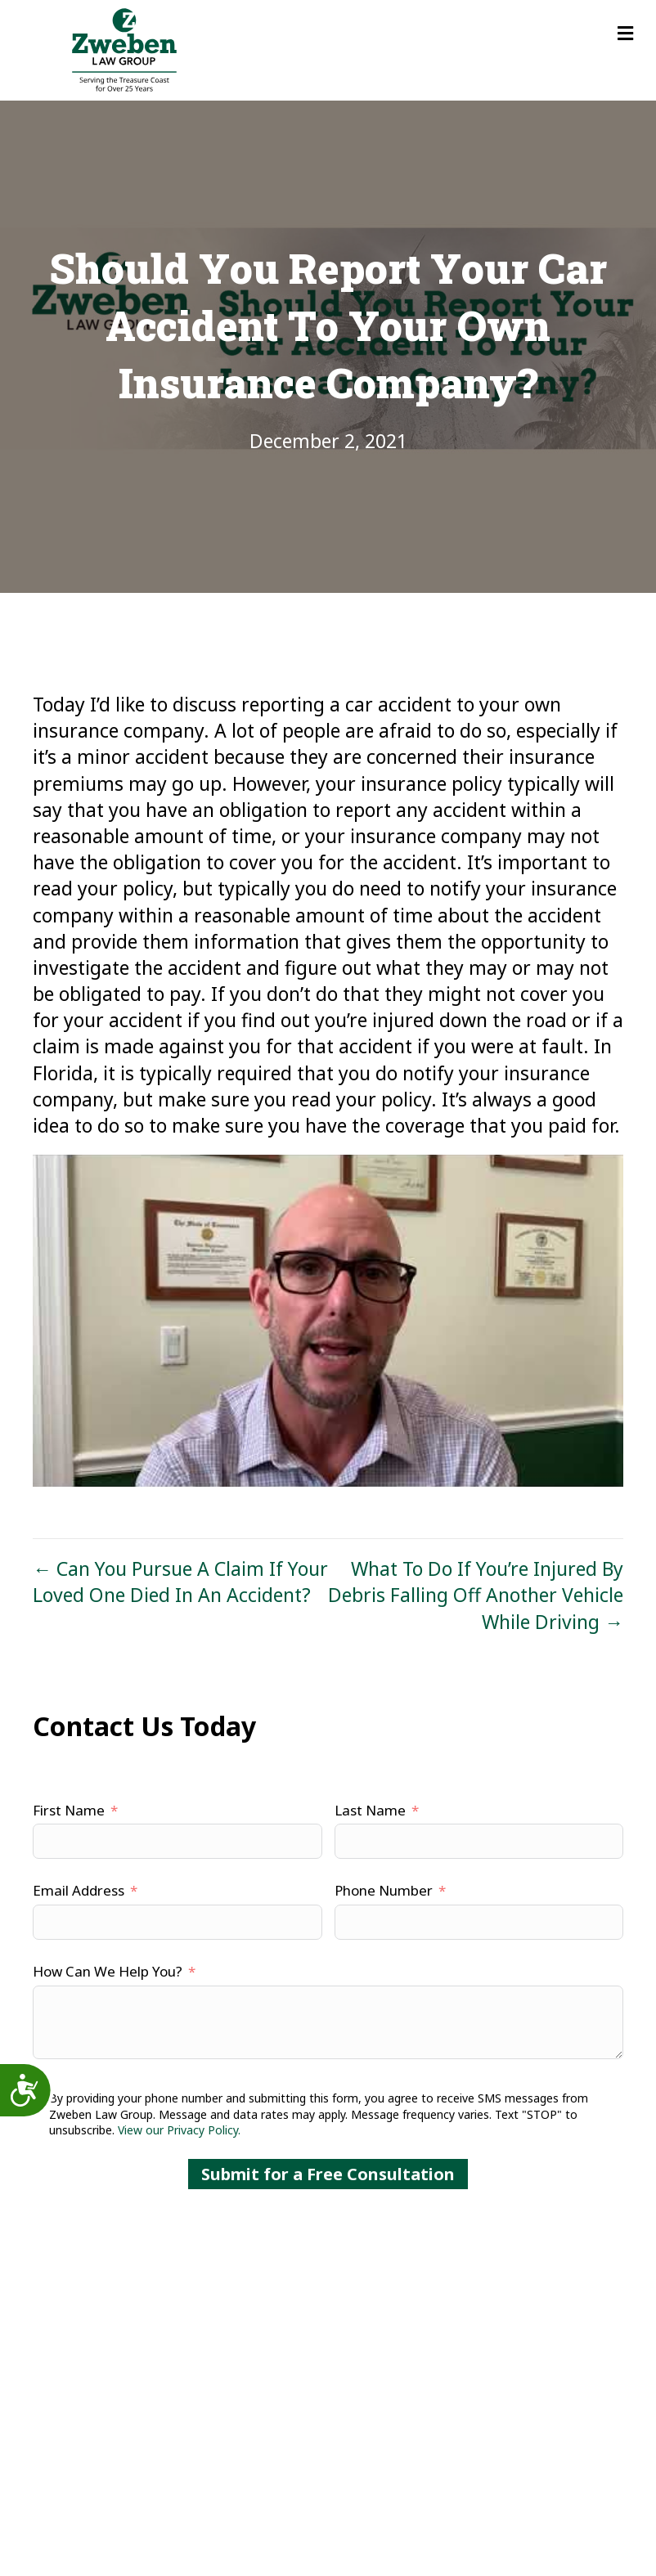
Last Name (370, 1810)
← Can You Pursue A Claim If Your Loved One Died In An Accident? (180, 1581)
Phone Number (384, 1890)
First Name (69, 1810)
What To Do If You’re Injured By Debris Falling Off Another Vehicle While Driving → (475, 1594)
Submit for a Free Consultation (328, 2174)
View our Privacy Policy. (179, 2130)
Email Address (78, 1890)
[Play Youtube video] (328, 1321)
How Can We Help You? (107, 1971)
